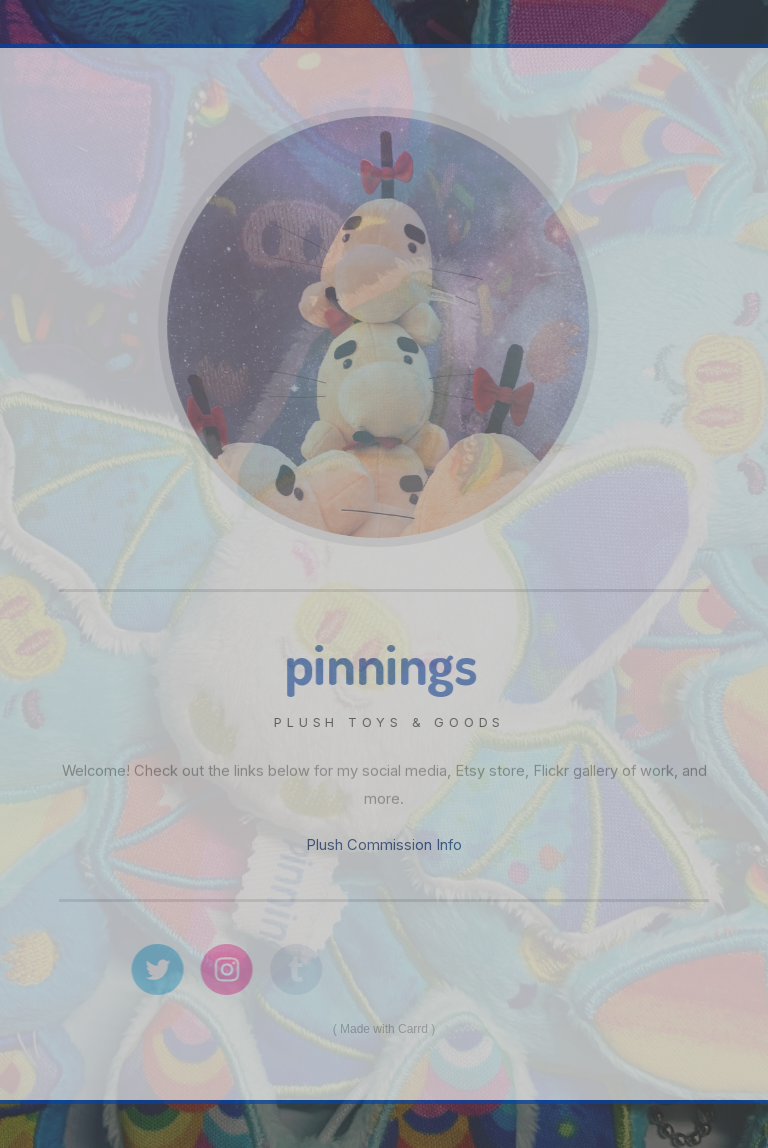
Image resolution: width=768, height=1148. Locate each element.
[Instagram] (230, 969)
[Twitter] (161, 969)
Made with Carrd (384, 1029)
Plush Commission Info (384, 845)
